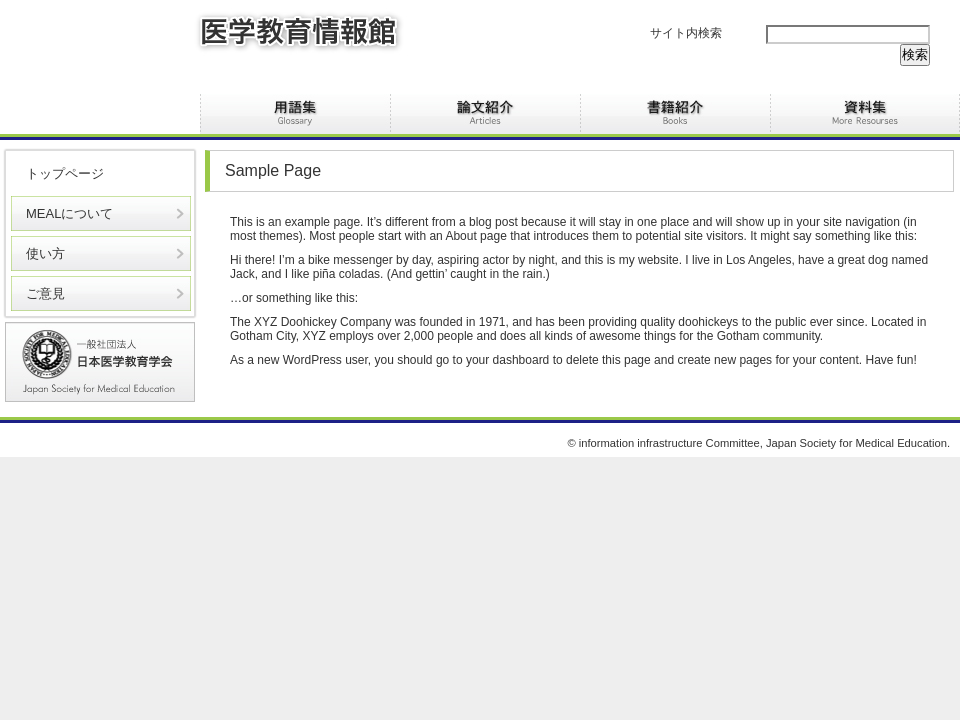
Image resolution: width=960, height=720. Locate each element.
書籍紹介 (675, 114)
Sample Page (273, 170)
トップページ (65, 173)
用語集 (295, 114)
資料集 (865, 114)
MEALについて (69, 213)
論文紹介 (485, 114)
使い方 (45, 253)
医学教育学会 (100, 362)
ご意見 (45, 293)
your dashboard (507, 360)
